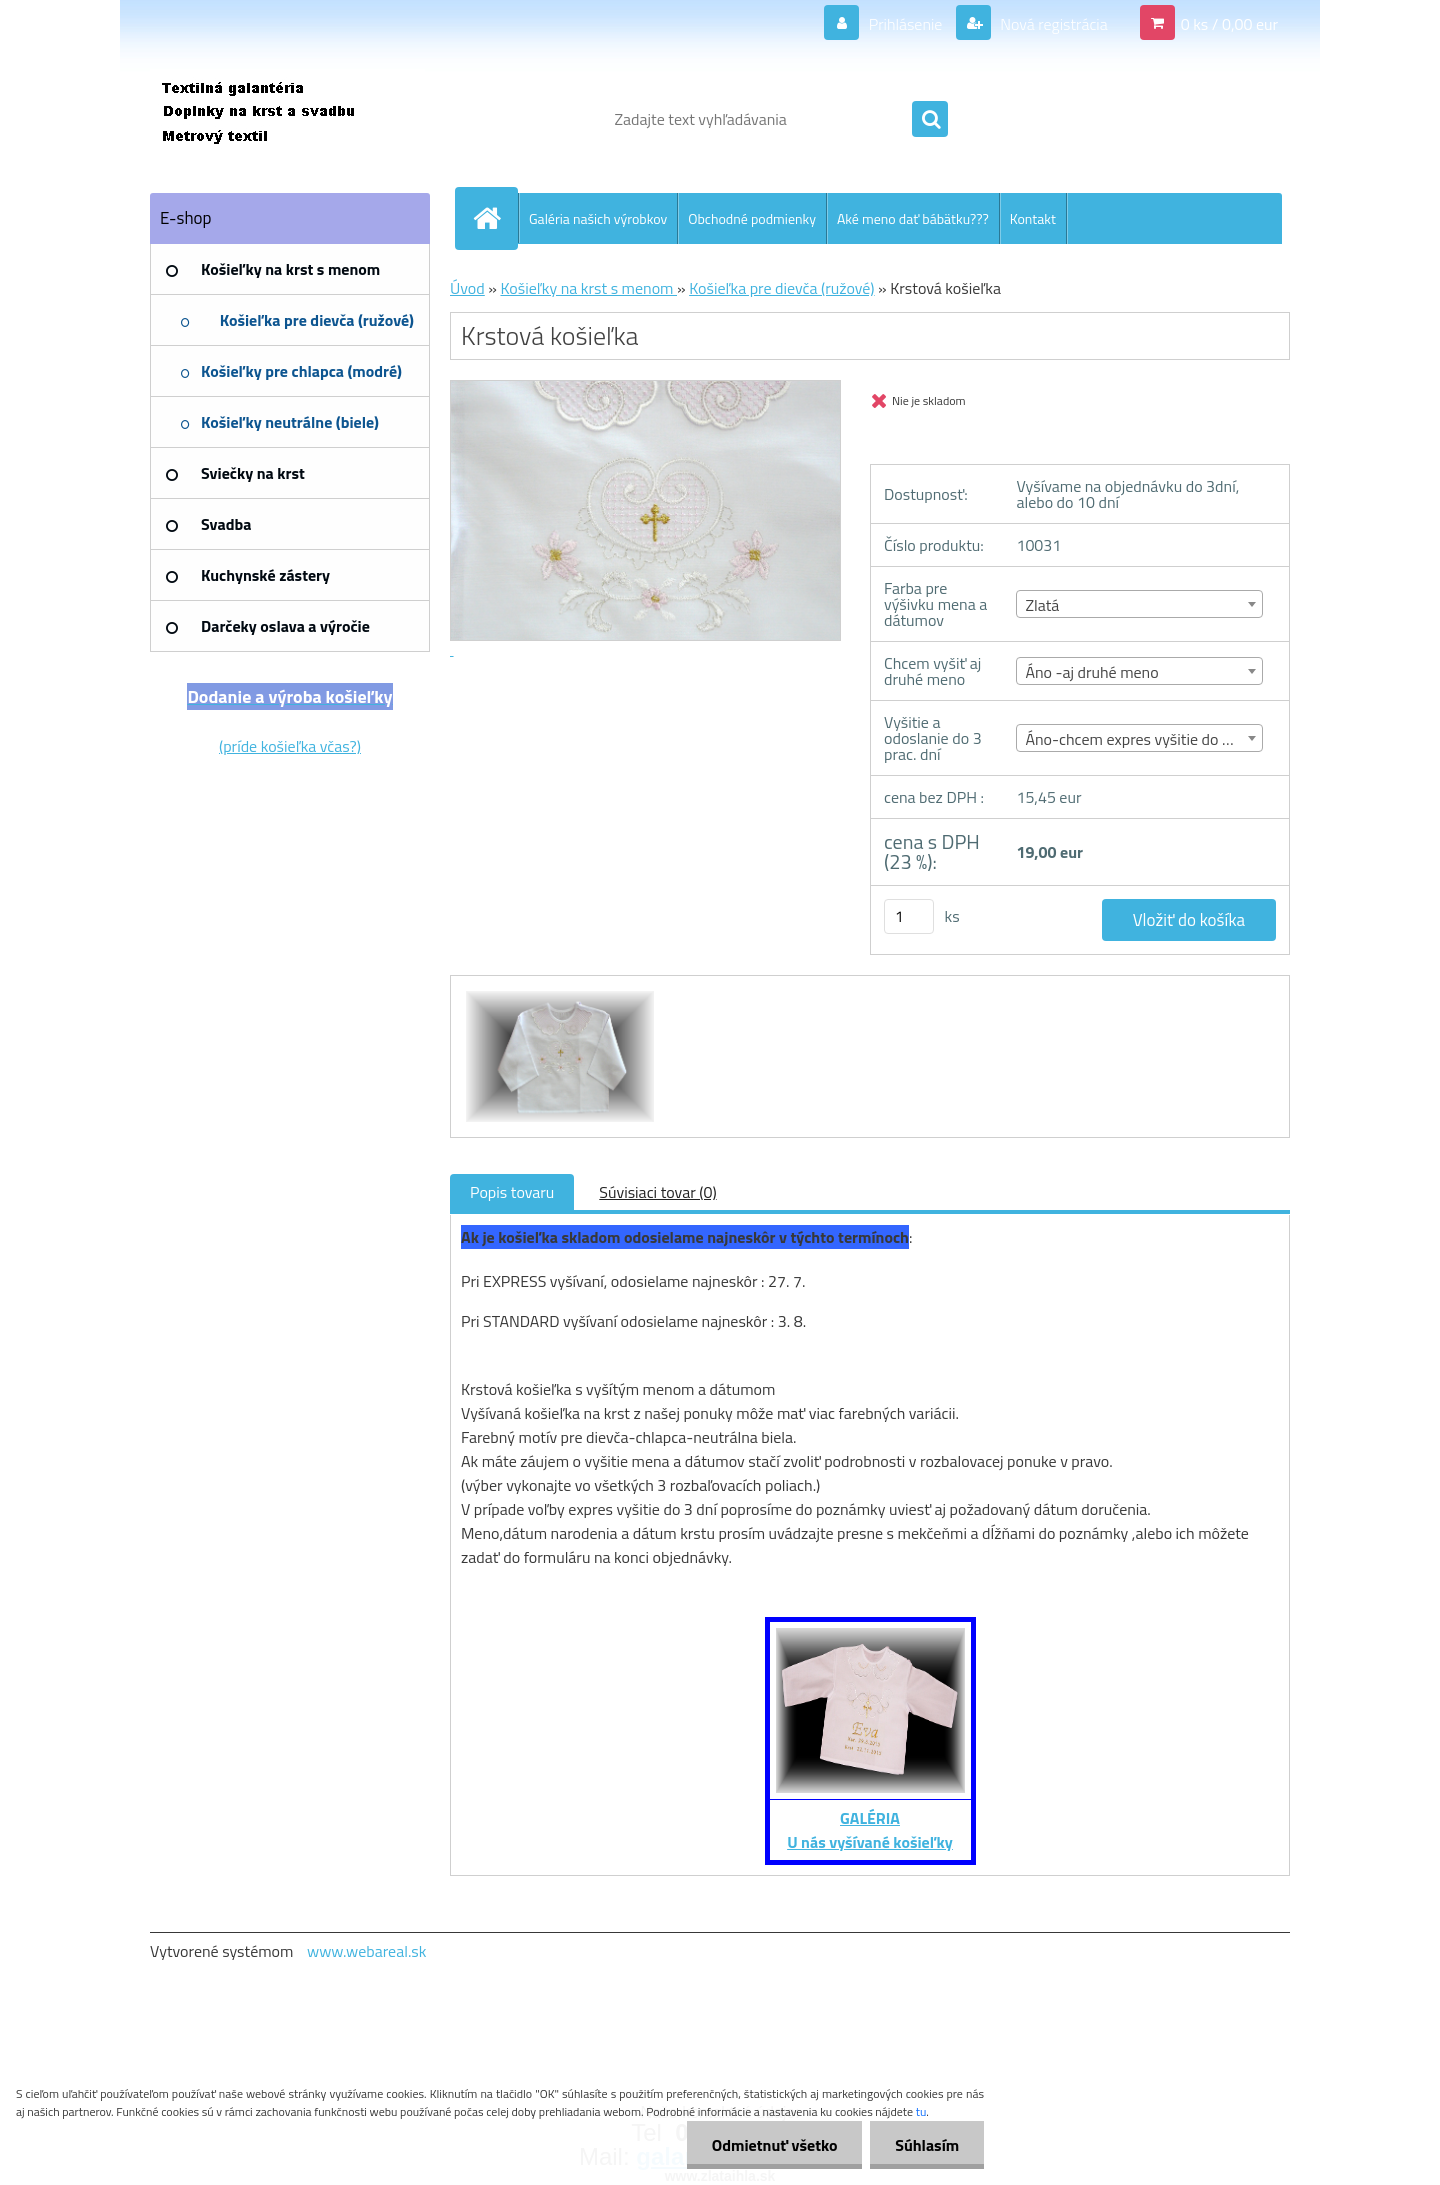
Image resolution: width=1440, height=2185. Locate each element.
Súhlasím (927, 2145)
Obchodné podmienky (752, 218)
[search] (930, 120)
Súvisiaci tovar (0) (657, 1192)
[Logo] (287, 119)
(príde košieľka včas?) (290, 746)
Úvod (467, 288)
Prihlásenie (905, 24)
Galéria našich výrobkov (598, 218)
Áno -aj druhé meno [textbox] (1091, 672)
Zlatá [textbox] (1042, 605)
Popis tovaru (512, 1192)
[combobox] (1139, 604)
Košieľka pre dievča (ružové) (781, 288)
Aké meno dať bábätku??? (913, 218)
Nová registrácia (1052, 24)
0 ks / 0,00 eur (1229, 24)
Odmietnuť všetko (774, 2145)
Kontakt (1033, 218)
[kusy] (909, 916)
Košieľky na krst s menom (588, 288)
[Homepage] (495, 218)
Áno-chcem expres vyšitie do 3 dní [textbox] (1140, 739)
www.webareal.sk (367, 1951)
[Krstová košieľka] (557, 994)
